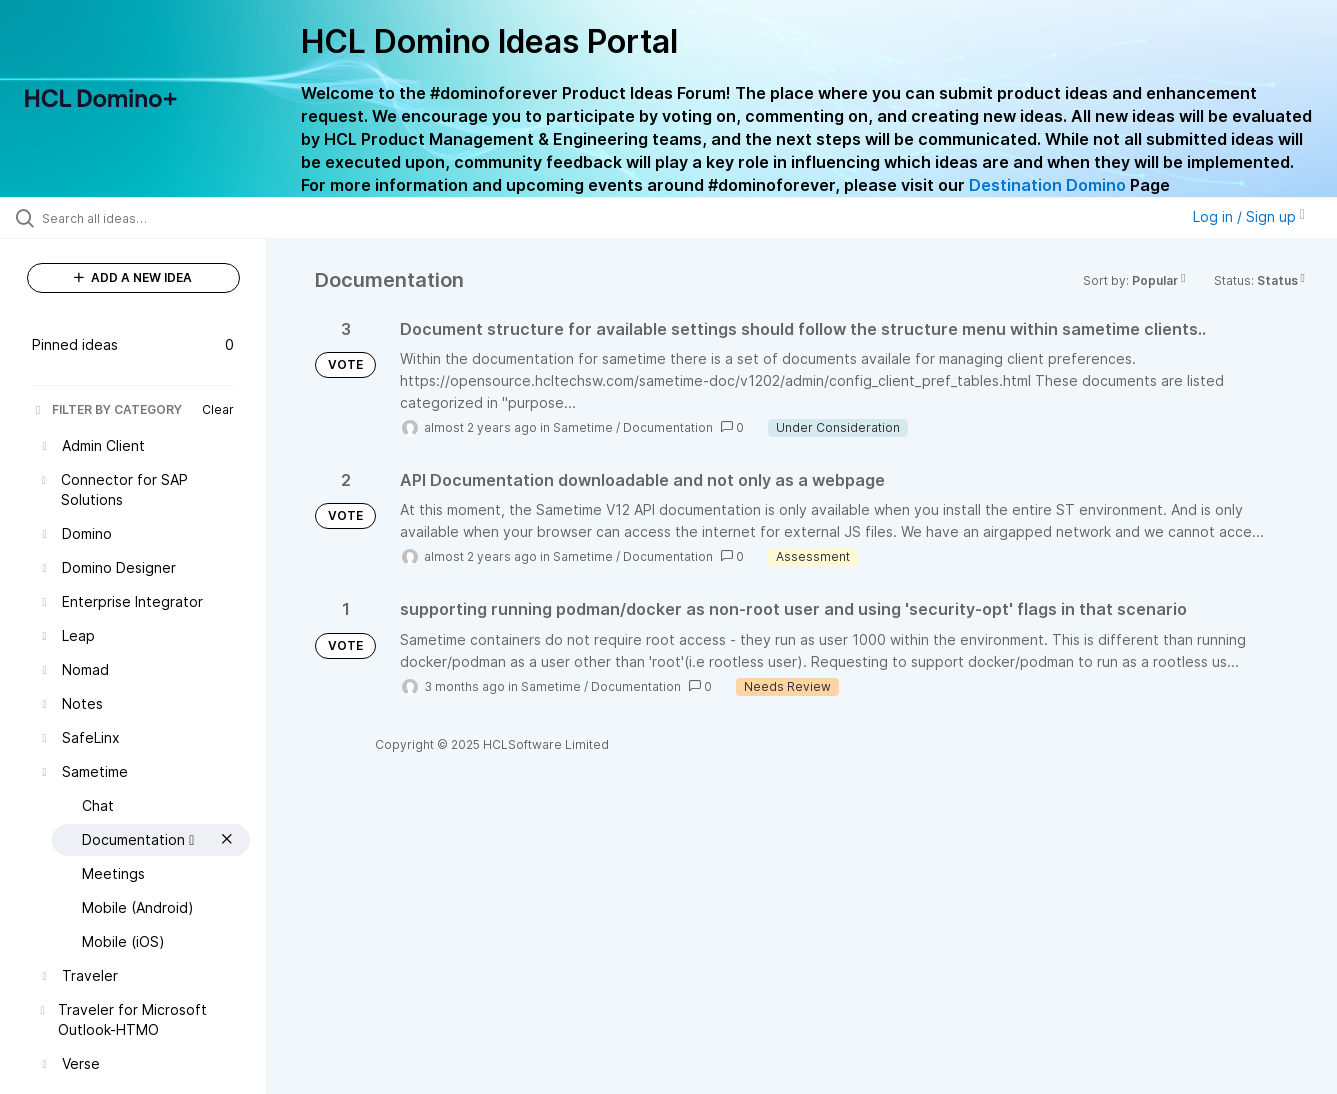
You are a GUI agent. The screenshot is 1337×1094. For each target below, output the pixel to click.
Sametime (583, 427)
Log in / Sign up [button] (1249, 216)
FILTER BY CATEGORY (107, 409)
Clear (218, 409)
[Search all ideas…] (158, 218)
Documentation (668, 427)
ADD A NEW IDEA (133, 277)
